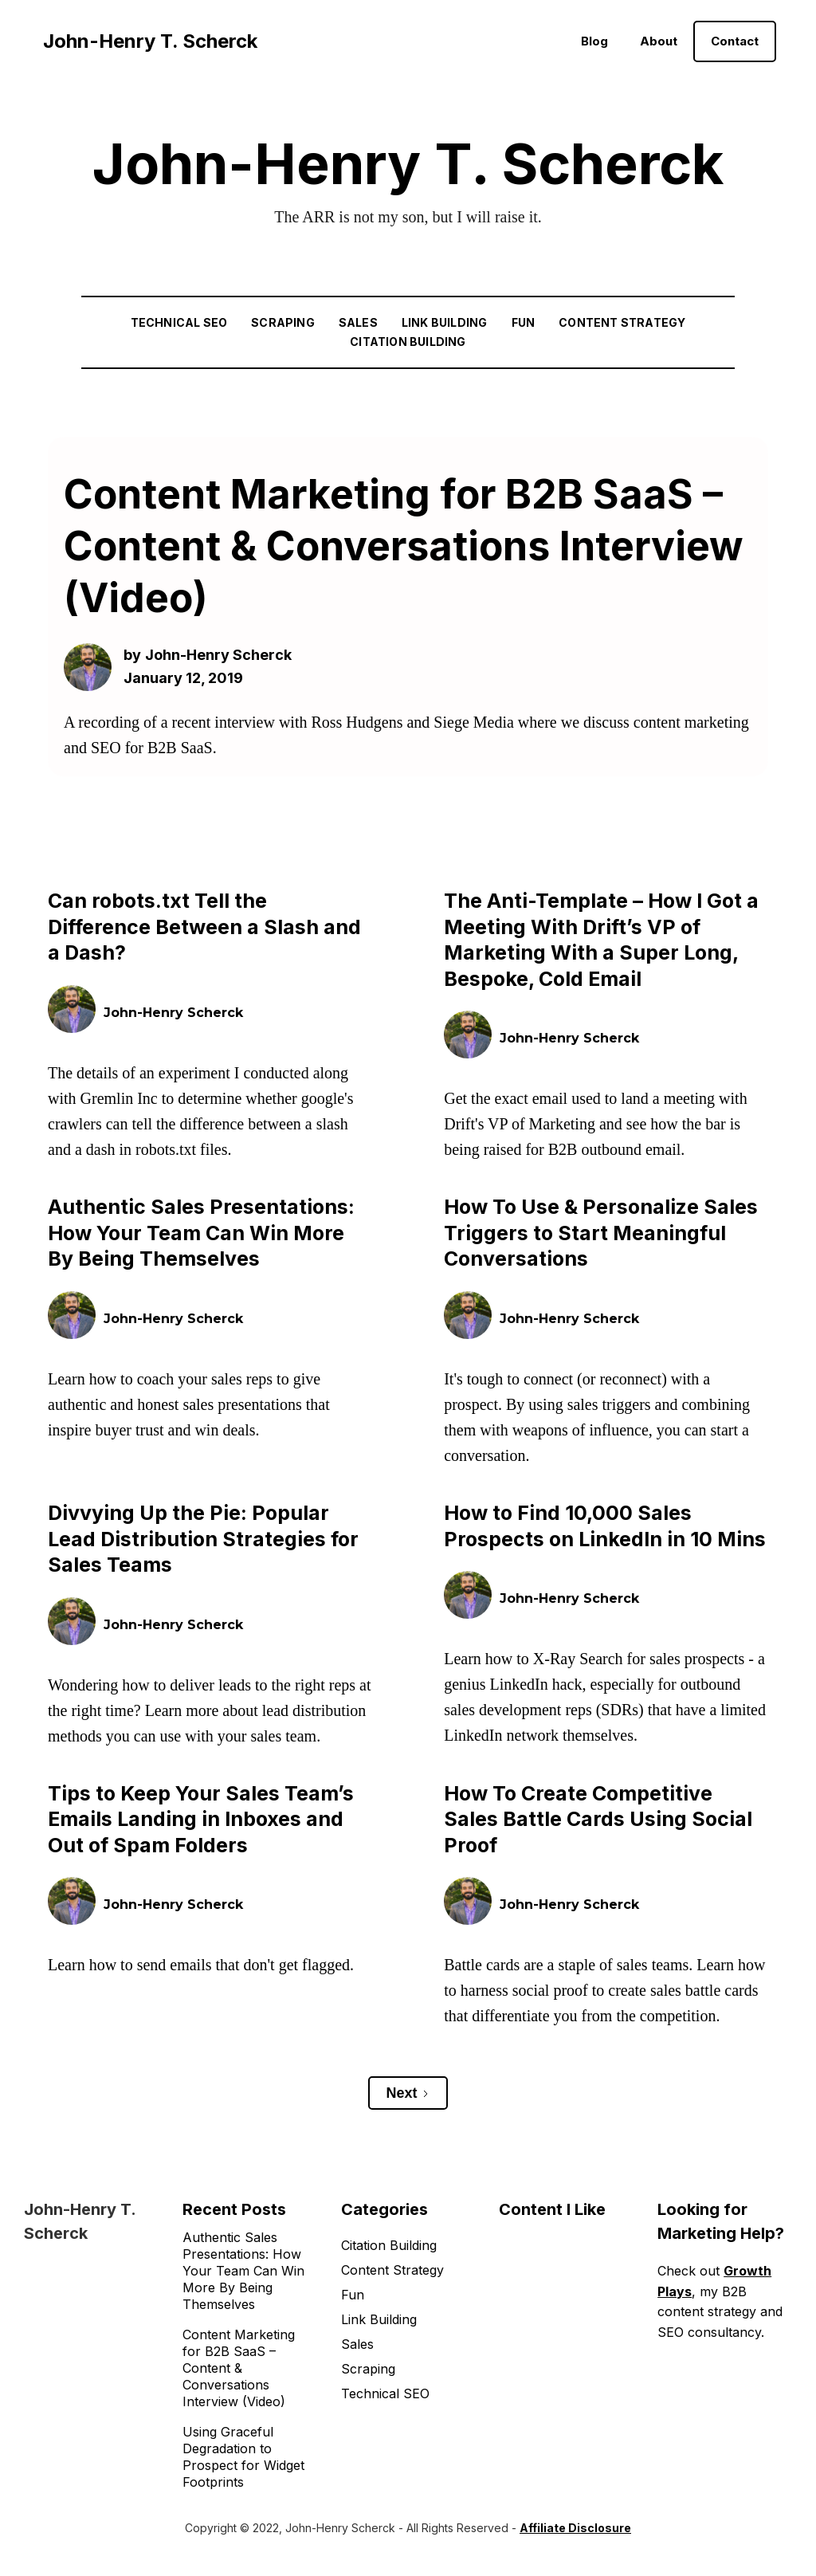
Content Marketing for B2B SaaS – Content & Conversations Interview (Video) (238, 2368)
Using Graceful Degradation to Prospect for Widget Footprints (243, 2457)
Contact (735, 41)
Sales (358, 322)
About (658, 41)
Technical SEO (179, 322)
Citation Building (407, 341)
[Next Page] (407, 2093)
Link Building (445, 322)
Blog (594, 41)
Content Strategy (622, 322)
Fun (524, 322)
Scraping (283, 322)
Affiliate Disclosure (575, 2528)
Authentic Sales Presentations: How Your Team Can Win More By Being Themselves (243, 2270)
